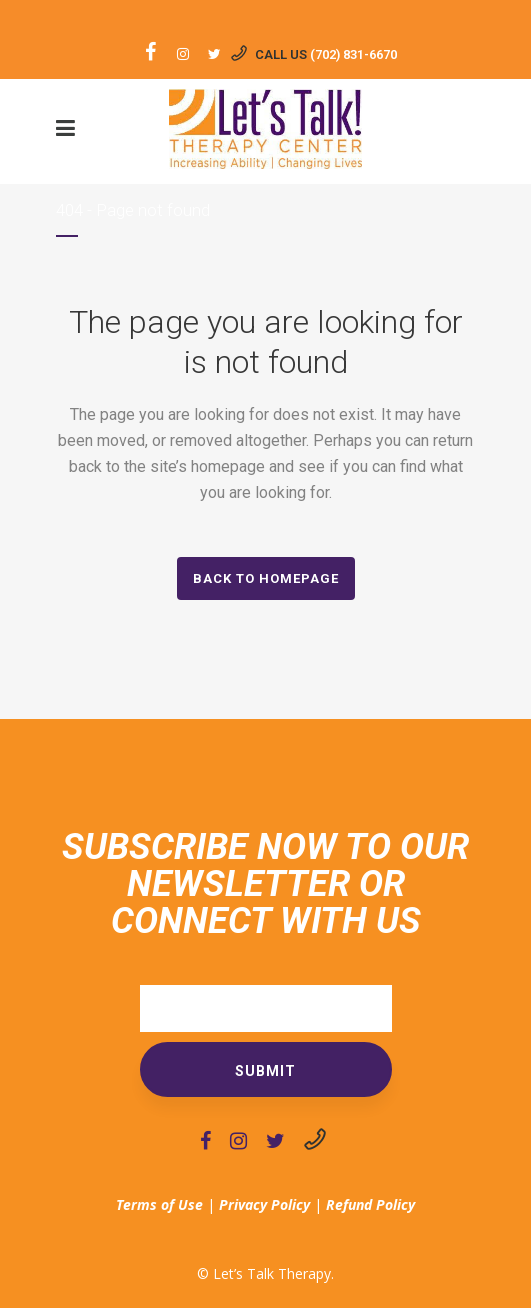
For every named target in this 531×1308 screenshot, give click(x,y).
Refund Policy (370, 1204)
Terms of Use (159, 1204)
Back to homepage (266, 578)
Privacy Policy (264, 1204)
